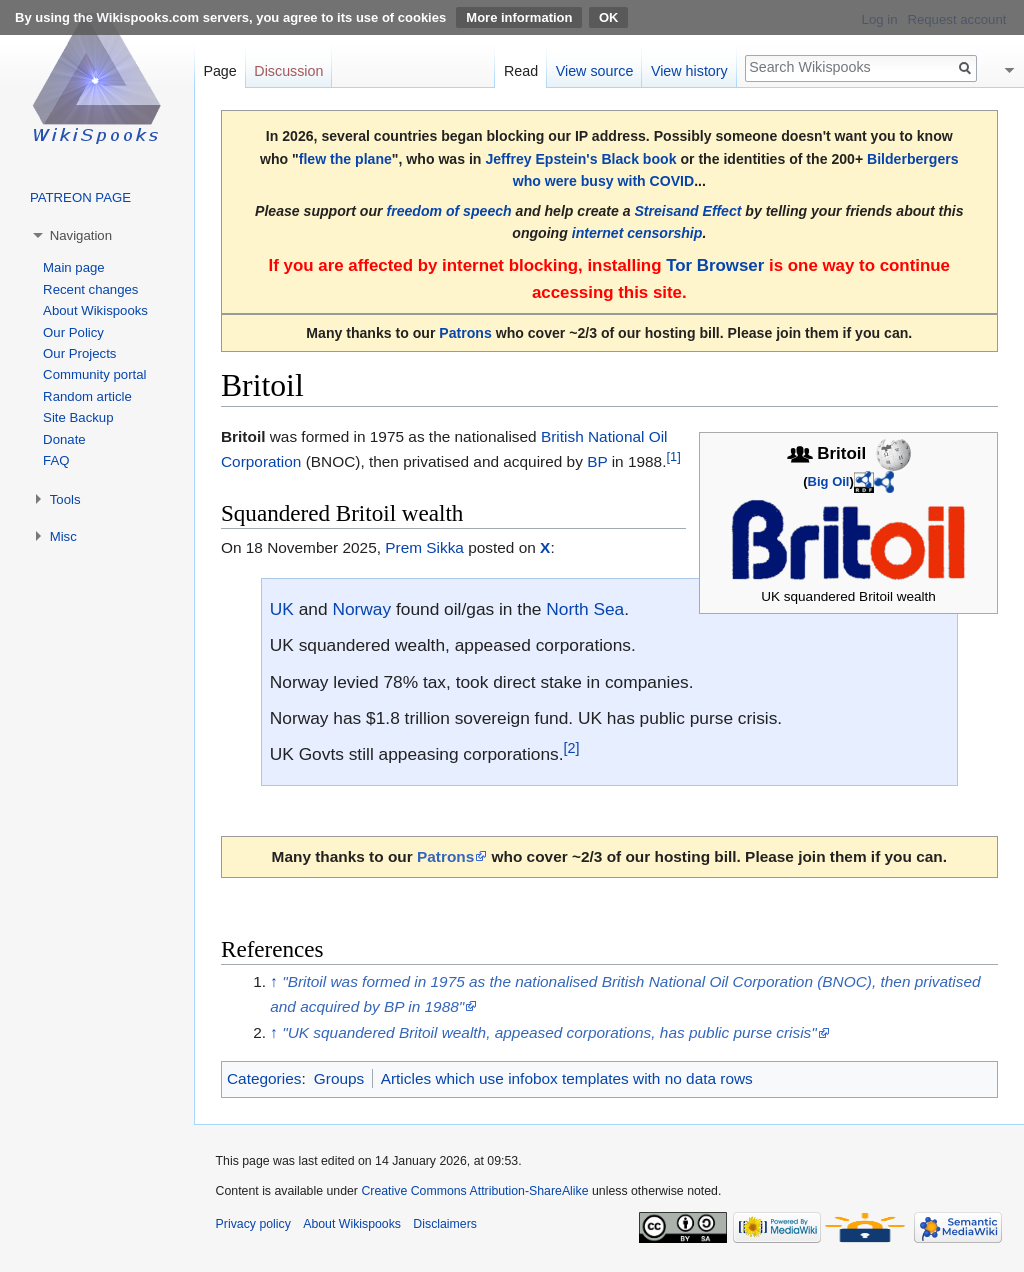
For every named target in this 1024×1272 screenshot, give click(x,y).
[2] (572, 749)
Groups (339, 1078)
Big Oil (829, 481)
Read (521, 71)
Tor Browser (715, 265)
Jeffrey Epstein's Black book (580, 159)
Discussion (288, 71)
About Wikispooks (95, 310)
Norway (361, 609)
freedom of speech (448, 211)
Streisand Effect (687, 211)
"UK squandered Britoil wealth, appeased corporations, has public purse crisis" (549, 1032)
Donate (64, 439)
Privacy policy (253, 1224)
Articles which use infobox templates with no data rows (567, 1078)
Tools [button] (65, 499)
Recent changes (90, 289)
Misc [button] (63, 536)
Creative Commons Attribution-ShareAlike (474, 1191)
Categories (264, 1078)
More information (519, 17)
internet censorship (637, 233)
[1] (673, 456)
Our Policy (73, 332)
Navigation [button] (81, 235)
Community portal (94, 374)
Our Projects (79, 353)
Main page (74, 267)
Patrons (465, 333)
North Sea (585, 609)
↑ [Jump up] (274, 981)
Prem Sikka (424, 547)
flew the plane (345, 159)
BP (597, 461)
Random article (87, 396)
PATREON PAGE (80, 197)
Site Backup (78, 417)
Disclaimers (445, 1224)
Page (219, 71)
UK (282, 609)
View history (689, 71)
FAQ (56, 460)
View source (595, 71)
